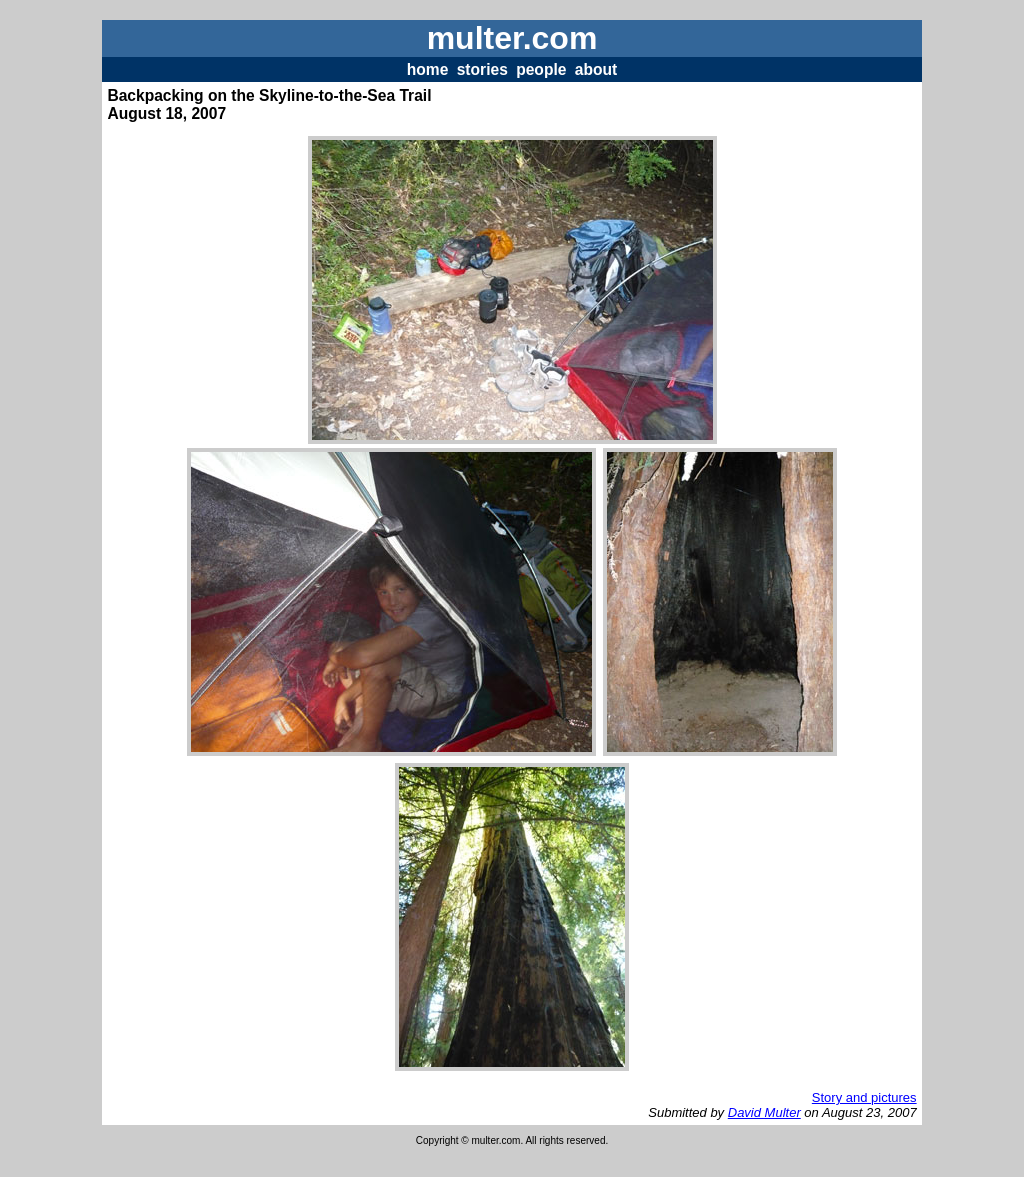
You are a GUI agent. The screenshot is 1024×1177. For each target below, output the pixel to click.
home (428, 69)
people (541, 69)
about (596, 69)
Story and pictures (864, 1097)
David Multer (764, 1112)
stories (482, 69)
